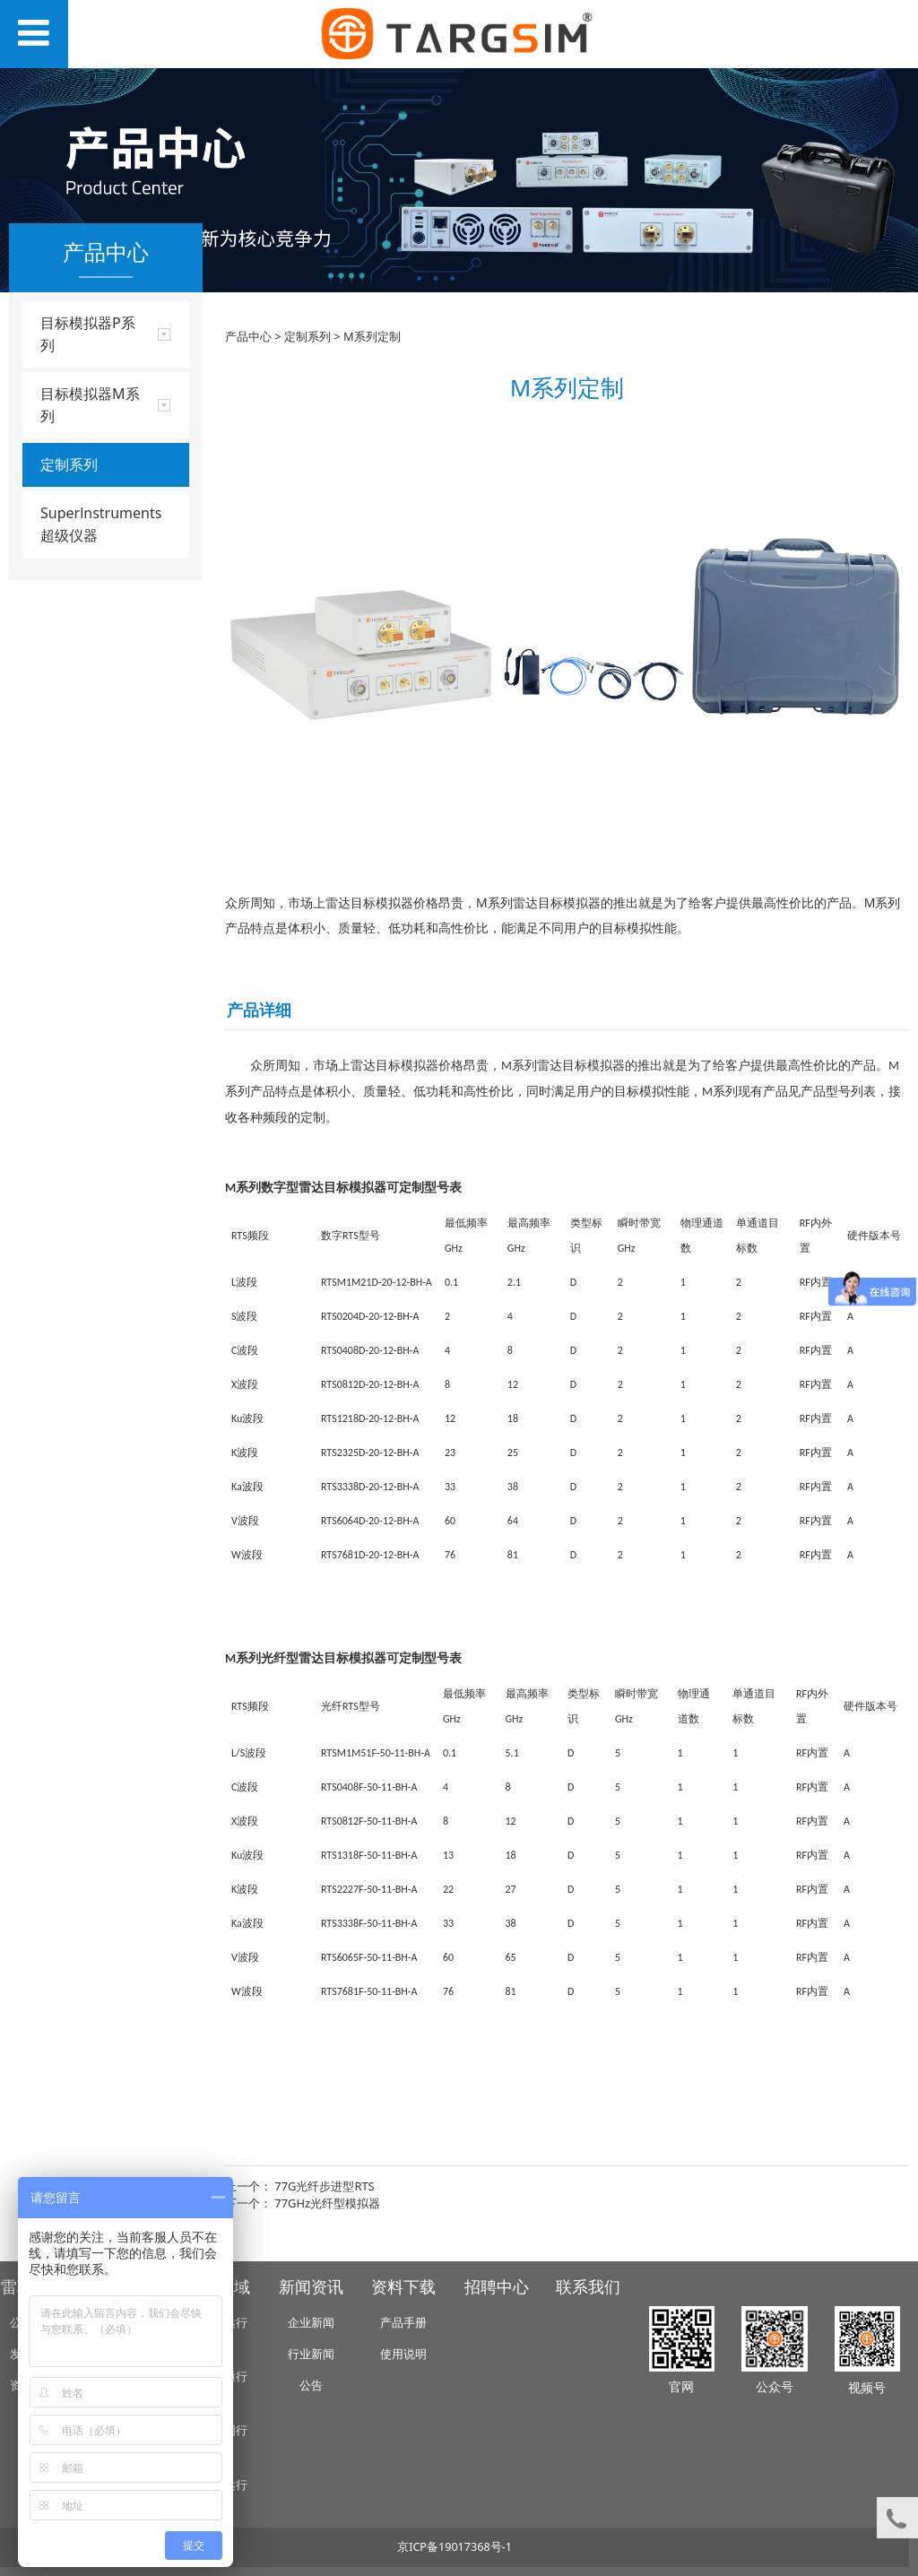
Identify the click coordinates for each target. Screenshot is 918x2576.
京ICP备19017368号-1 (454, 2546)
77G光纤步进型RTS (324, 2186)
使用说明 (403, 2354)
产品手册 (403, 2322)
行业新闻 (311, 2354)
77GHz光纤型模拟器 (327, 2203)
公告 (311, 2385)
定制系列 (69, 464)
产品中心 (248, 336)
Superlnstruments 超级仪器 (100, 524)
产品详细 (259, 1009)
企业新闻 (311, 2322)
